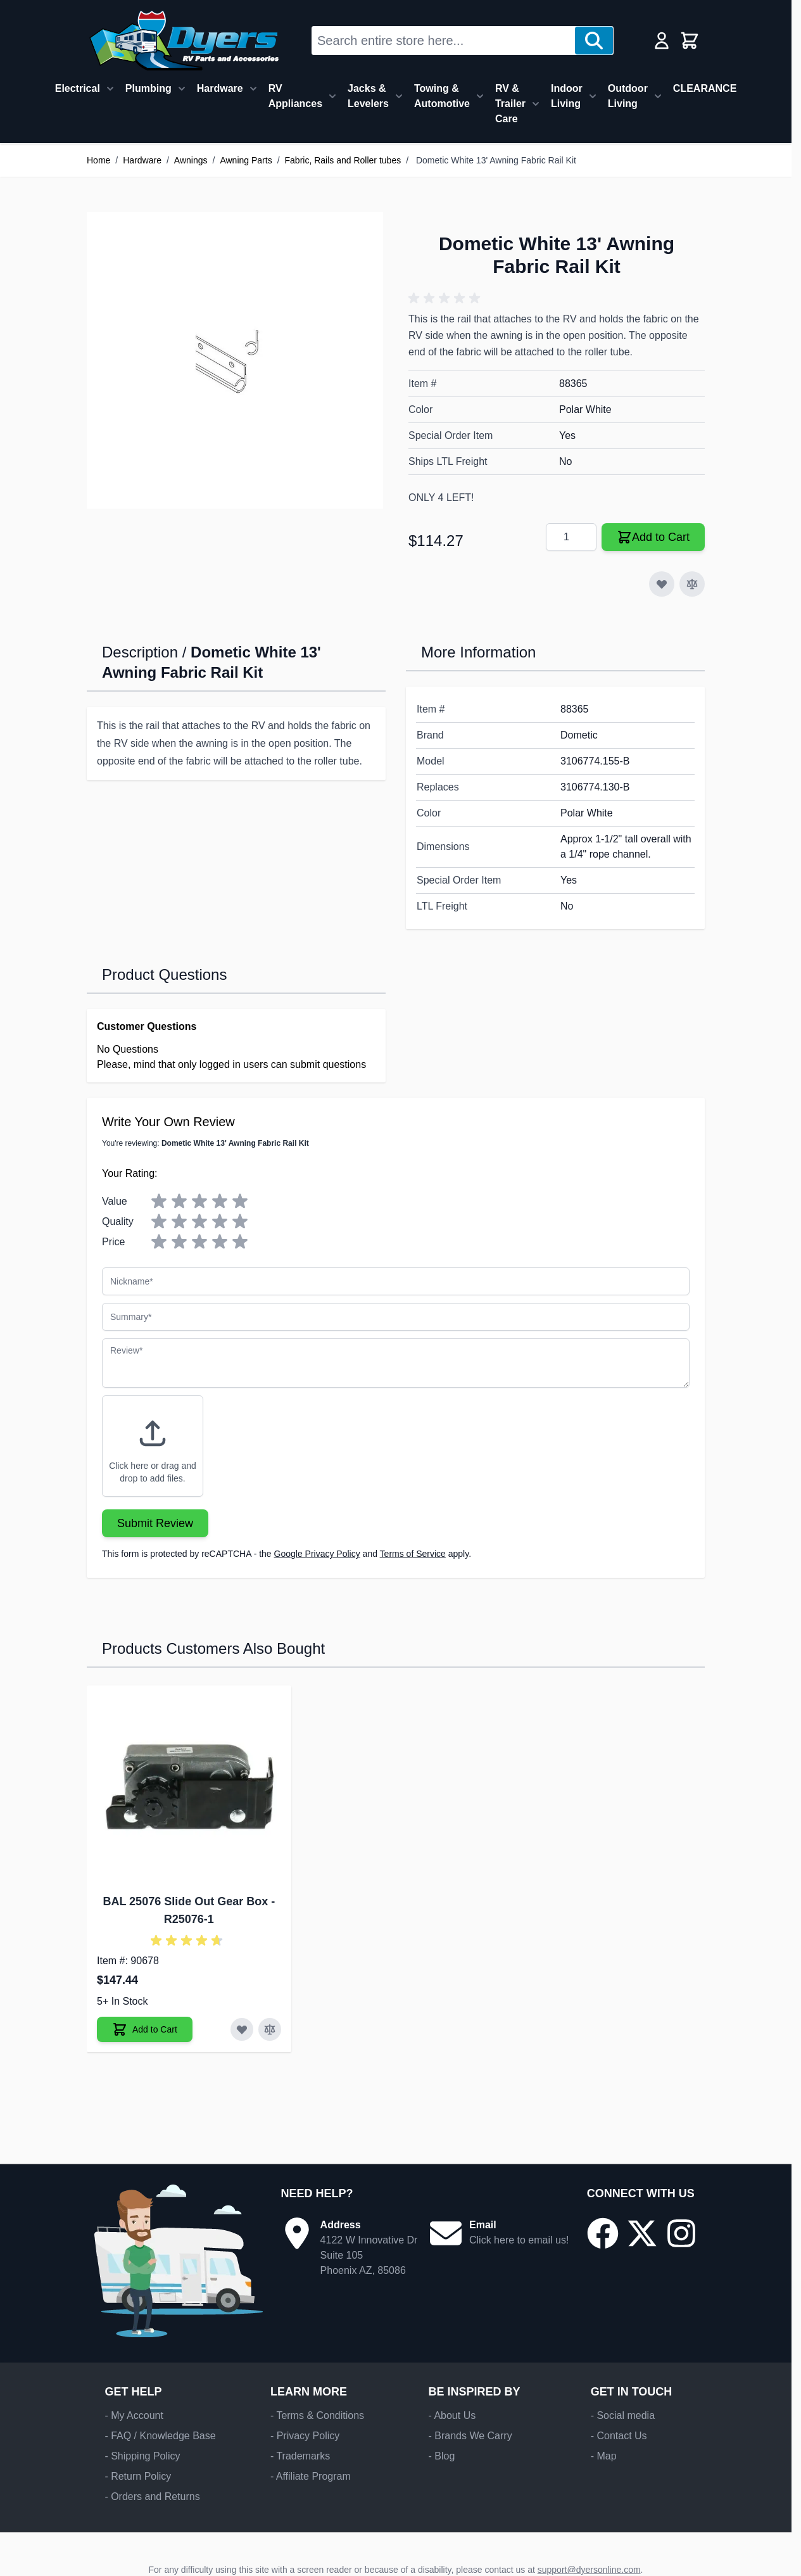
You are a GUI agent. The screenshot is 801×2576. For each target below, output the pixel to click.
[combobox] (443, 40)
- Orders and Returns (151, 2496)
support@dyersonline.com (589, 2570)
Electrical (77, 88)
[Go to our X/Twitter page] (642, 2233)
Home (98, 160)
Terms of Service (413, 1554)
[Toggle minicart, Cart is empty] (689, 40)
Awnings (191, 160)
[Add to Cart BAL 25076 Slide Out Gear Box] (144, 2029)
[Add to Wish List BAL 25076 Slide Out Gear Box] (241, 2029)
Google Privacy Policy (317, 1554)
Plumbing (148, 88)
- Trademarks (300, 2456)
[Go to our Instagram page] (681, 2233)
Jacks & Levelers (368, 96)
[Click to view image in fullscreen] (235, 360)
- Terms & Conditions (317, 2415)
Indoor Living (567, 96)
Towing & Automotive (442, 96)
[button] (446, 298)
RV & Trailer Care (510, 103)
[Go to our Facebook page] (603, 2233)
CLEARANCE (704, 88)
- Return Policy (137, 2476)
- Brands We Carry (470, 2435)
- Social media (623, 2415)
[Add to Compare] (692, 584)
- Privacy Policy (304, 2435)
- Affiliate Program (310, 2476)
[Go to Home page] (184, 40)
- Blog (441, 2456)
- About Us (452, 2415)
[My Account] (662, 40)
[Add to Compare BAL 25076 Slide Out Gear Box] (269, 2029)
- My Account (133, 2415)
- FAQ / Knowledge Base (159, 2435)
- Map (604, 2456)
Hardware (220, 88)
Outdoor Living (628, 96)
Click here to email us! (519, 2240)
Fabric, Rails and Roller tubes (343, 160)
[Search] (594, 40)
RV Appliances (295, 96)
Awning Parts (246, 160)
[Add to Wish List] (661, 584)
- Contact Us (619, 2435)
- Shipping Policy (142, 2456)
